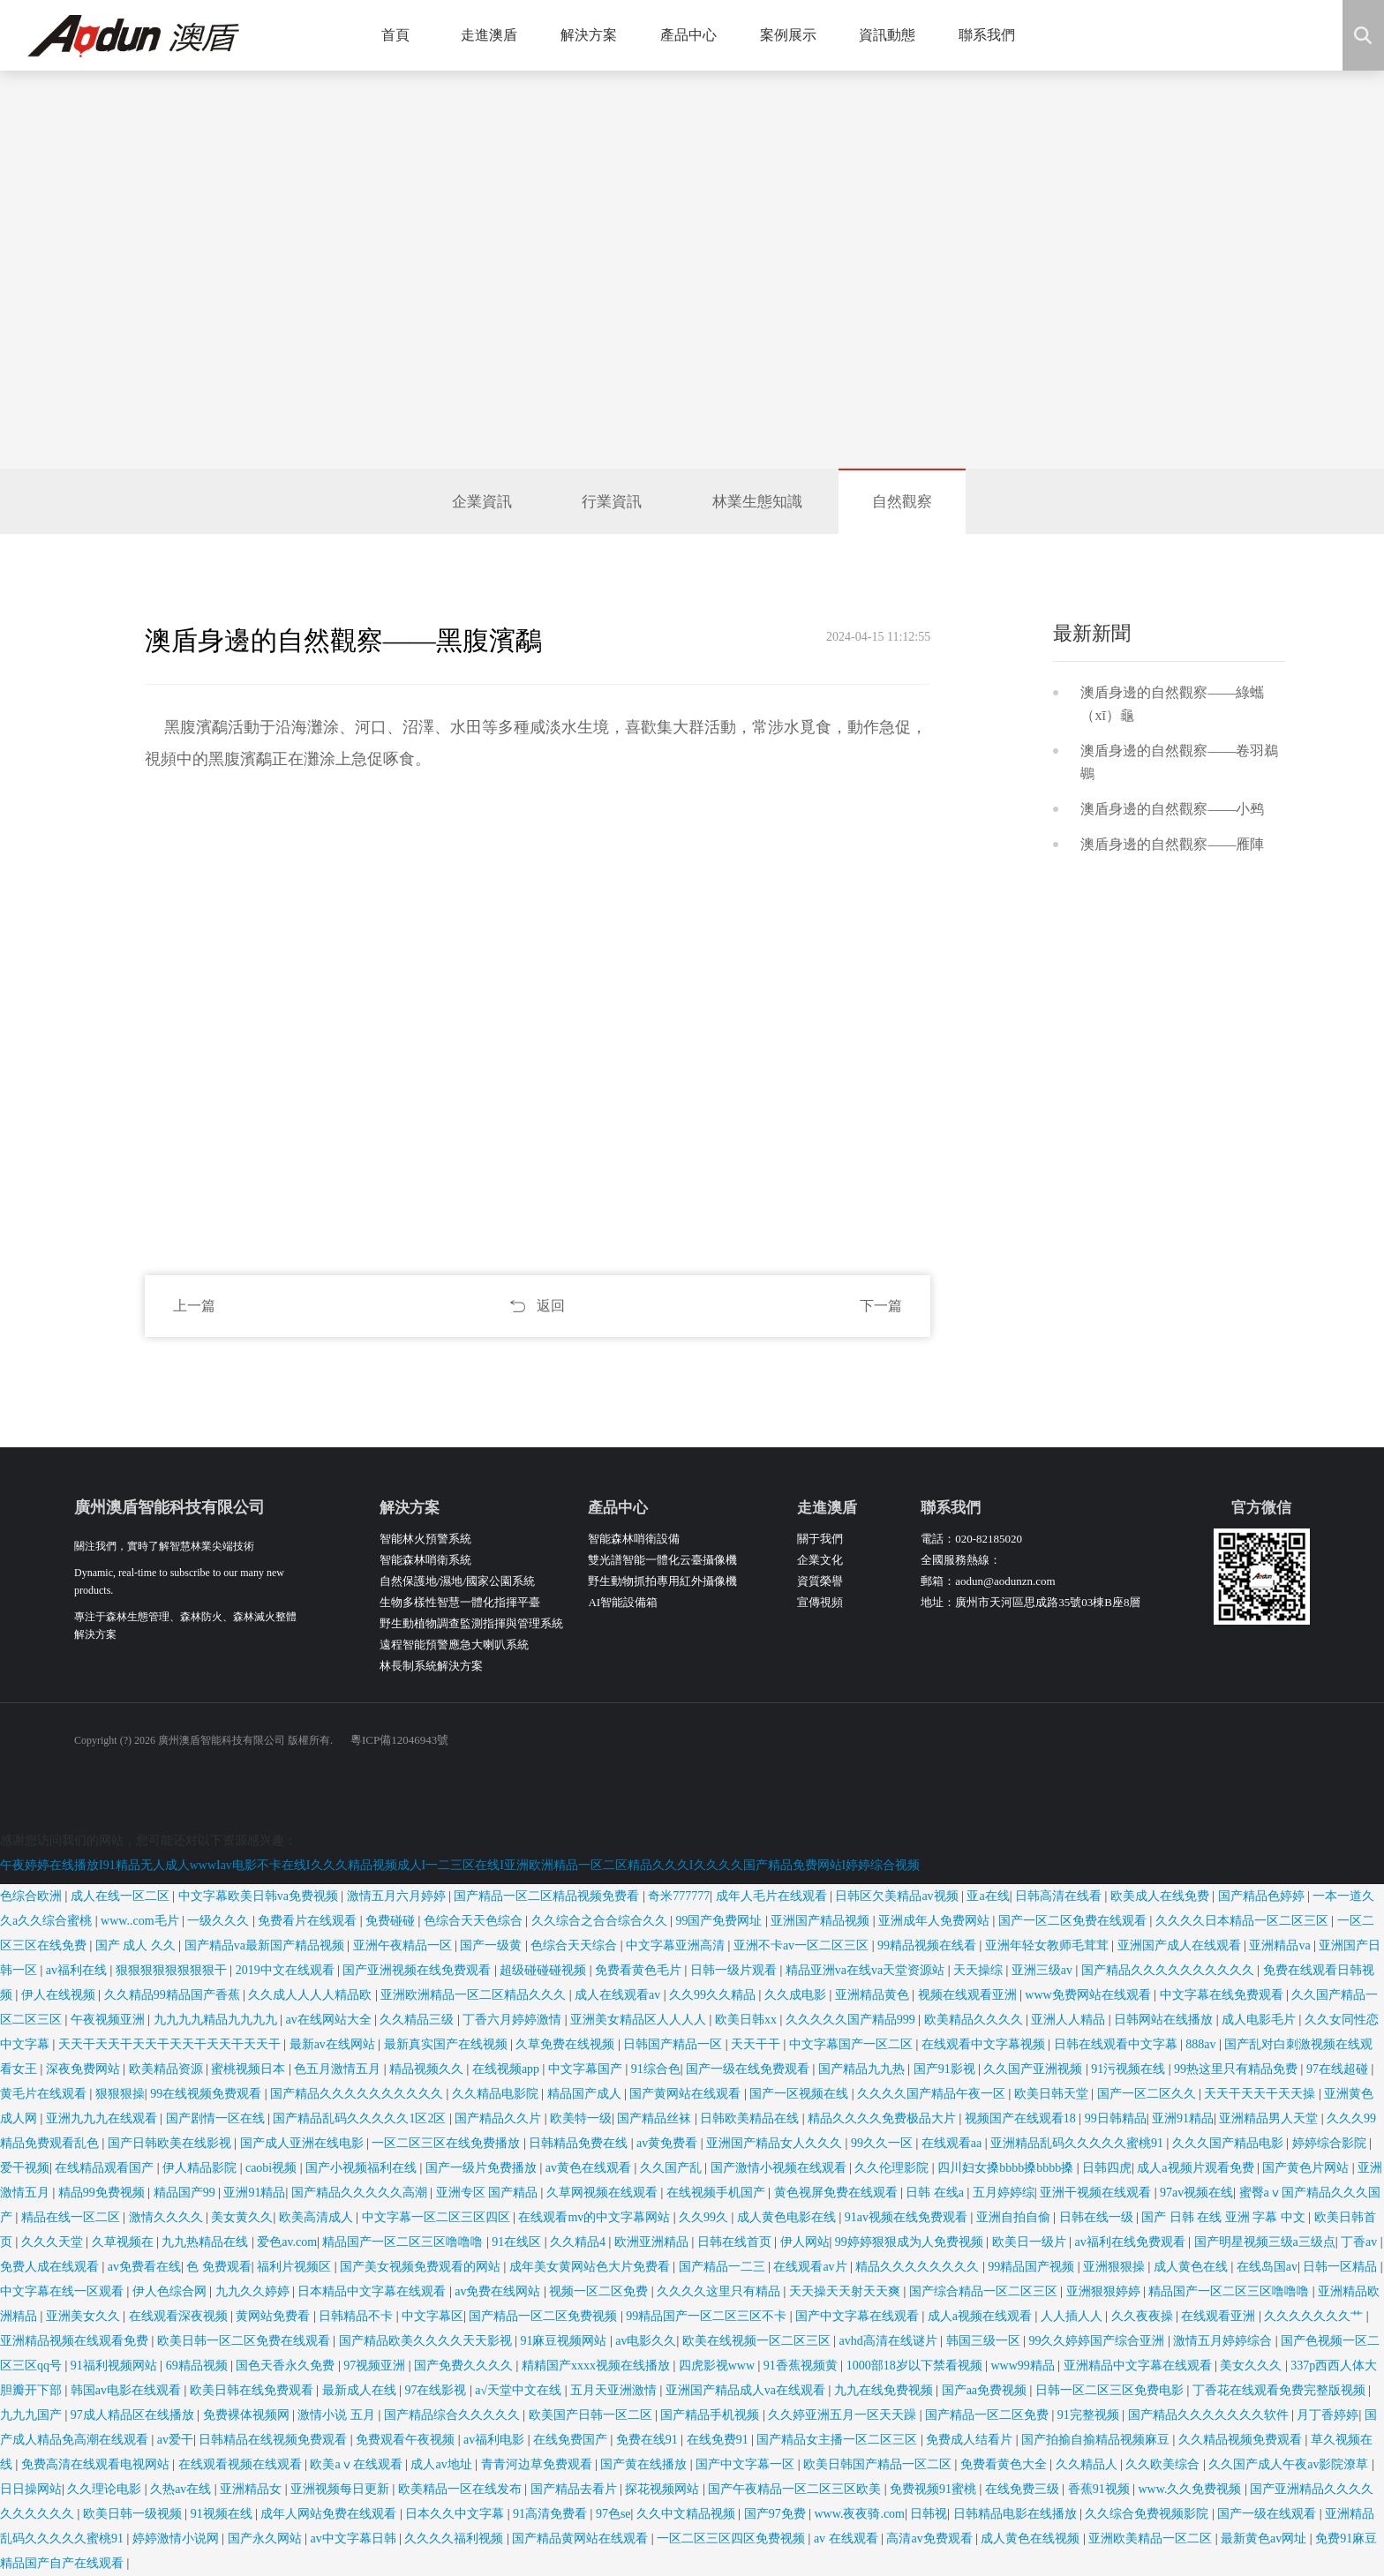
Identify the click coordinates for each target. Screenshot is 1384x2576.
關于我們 (820, 1538)
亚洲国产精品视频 (822, 1920)
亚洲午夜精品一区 (404, 1945)
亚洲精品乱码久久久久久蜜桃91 (1078, 2143)
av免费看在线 (144, 2266)
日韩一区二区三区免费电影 (1111, 2390)
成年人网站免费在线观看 (330, 2513)
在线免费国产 (572, 2439)
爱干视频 (24, 2167)
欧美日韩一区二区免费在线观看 (245, 2340)
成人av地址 (442, 2464)
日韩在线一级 (1098, 2217)
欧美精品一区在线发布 (461, 2489)
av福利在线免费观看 (1131, 2242)
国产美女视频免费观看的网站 (422, 2266)
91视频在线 (223, 2513)
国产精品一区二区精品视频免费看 (548, 1896)
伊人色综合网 (171, 2291)
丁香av (1360, 2242)
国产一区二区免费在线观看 (1074, 1920)
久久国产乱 (672, 2167)
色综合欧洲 (32, 1896)
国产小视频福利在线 (362, 2167)
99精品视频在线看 (928, 1945)
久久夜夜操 (1144, 2316)
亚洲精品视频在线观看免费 (76, 2340)
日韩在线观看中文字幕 (1117, 2044)
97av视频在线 (1196, 2192)
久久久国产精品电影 (1229, 2143)
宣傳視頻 (820, 1602)
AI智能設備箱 (623, 1602)
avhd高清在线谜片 (890, 2340)
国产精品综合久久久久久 (453, 2415)
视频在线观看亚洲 (969, 1994)
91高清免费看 (551, 2513)
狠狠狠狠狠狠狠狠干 (173, 1970)
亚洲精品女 (252, 2489)
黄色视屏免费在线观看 (837, 2192)
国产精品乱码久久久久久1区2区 (361, 2118)
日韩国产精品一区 (674, 2044)
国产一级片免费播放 (482, 2167)
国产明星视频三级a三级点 (1264, 2242)
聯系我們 (993, 34)
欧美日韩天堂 (1053, 2093)
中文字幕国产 (587, 2069)
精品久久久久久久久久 (918, 2266)
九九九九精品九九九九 (217, 2019)
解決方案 (595, 34)
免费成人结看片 (971, 2439)
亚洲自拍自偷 (1015, 2217)
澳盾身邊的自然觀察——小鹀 (1172, 808)
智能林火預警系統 (425, 1538)
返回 (551, 1305)
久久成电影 (797, 1994)
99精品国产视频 (1033, 2266)
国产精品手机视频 (711, 2415)
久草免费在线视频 (566, 2044)
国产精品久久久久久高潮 (361, 2192)
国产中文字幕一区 (747, 2464)
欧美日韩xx (747, 2019)
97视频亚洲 (376, 2365)
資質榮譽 (820, 1581)
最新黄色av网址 (1265, 2538)
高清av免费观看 (930, 2538)
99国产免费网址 (720, 1920)
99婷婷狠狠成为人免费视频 (911, 2242)
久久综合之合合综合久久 (601, 1920)
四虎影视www (718, 2365)
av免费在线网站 (499, 2291)
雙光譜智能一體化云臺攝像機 (662, 1559)
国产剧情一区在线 (217, 2118)
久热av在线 (182, 2489)
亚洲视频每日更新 (341, 2489)
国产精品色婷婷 (1263, 1896)
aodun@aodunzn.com (1005, 1581)
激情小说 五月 (337, 2415)
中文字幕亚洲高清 (677, 1945)
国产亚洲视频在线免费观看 (418, 1970)
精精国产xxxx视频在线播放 (597, 2365)
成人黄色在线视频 (1032, 2538)
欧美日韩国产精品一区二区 (879, 2464)
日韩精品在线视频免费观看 (274, 2439)
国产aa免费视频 (986, 2390)
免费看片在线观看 (309, 1920)
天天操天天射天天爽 (846, 2291)
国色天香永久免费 (287, 2365)
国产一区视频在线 (800, 2093)
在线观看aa (953, 2143)
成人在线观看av (619, 1994)
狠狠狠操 (120, 2093)
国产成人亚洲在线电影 (303, 2143)
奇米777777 (679, 1896)
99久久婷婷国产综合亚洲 (1098, 2340)
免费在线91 (648, 2439)
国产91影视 (946, 2069)
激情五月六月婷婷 (398, 1896)
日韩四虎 (1107, 2167)
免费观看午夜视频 (407, 2439)
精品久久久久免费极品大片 (883, 2118)
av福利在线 (78, 1970)
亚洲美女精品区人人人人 (640, 2019)
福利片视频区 (296, 2266)
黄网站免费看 (274, 2316)
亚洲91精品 (1183, 2118)
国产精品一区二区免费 (988, 2415)
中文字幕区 (432, 2316)
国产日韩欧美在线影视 (171, 2143)
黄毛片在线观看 (45, 2093)
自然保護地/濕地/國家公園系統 (457, 1581)
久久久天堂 (53, 2242)
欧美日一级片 (1031, 2242)
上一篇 (194, 1305)
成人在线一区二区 (122, 1896)
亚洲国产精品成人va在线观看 (747, 2390)
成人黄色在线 (1192, 2266)
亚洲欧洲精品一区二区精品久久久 (474, 1994)
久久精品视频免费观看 (1241, 2439)
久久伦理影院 (893, 2167)
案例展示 (795, 34)
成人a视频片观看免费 (1197, 2167)
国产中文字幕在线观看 (858, 2316)
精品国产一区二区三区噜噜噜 (404, 2242)
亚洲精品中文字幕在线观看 (1139, 2365)
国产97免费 (776, 2513)
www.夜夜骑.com (859, 2513)
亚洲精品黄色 (874, 1994)
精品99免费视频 (103, 2192)
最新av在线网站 (334, 2044)
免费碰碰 (391, 1920)
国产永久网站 (266, 2538)
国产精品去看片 (575, 2489)
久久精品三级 (418, 2019)
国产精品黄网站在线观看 (581, 2538)
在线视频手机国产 (717, 2192)
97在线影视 (437, 2390)
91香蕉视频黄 (802, 2365)
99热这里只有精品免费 (1237, 2069)
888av (1202, 2044)
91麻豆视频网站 (565, 2340)
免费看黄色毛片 (640, 1970)
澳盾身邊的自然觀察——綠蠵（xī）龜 (1172, 704)
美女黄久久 (242, 2217)
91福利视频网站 (116, 2365)
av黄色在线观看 (590, 2167)
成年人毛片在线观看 (773, 1896)
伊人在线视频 (60, 1994)
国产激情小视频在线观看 (780, 2167)
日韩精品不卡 (357, 2316)
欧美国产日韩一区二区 (592, 2415)
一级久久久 (219, 1920)
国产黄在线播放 (645, 2464)
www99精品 (1023, 2365)
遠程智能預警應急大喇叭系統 (454, 1644)
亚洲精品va (1281, 1945)
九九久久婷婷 (254, 2291)
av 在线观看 (847, 2538)
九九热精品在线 (207, 2242)
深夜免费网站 (85, 2069)
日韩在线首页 (736, 2242)
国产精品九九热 (863, 2069)
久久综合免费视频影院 (1148, 2513)
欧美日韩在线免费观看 (253, 2390)
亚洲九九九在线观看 (103, 2118)
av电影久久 (645, 2340)
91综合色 (656, 2069)
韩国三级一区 (985, 2340)
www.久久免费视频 (1191, 2489)
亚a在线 (988, 1896)
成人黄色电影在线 (788, 2217)
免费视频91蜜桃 (935, 2489)
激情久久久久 (168, 2217)
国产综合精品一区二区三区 (985, 2291)
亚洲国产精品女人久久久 (776, 2143)
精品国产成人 (586, 2093)
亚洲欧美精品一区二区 (1151, 2538)
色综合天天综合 (575, 1945)
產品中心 (695, 34)
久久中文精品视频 (687, 2513)
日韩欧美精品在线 (751, 2118)
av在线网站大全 (329, 2019)
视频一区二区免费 (600, 2291)
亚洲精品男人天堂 (1270, 2118)
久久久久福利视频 (455, 2538)
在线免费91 (719, 2439)
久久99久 (705, 2217)
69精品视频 (198, 2365)
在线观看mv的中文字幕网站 (595, 2217)
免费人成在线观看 (51, 2266)
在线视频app (507, 2069)
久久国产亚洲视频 (1034, 2069)
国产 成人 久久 (137, 1945)
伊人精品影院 (201, 2167)
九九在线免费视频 (885, 2390)
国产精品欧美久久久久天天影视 (427, 2340)
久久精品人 (1088, 2464)
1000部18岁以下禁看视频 (916, 2365)
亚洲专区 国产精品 (488, 2192)
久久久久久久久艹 (1315, 2316)
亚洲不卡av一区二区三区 (802, 1945)
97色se (613, 2513)
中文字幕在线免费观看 (1223, 1994)
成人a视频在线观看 (981, 2316)
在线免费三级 (1024, 2489)
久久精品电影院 (497, 2093)
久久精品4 (579, 2242)
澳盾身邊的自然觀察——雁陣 (1172, 844)
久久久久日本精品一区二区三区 (1243, 1920)
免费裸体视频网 (248, 2415)
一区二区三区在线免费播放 (447, 2143)
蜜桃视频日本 (250, 2069)
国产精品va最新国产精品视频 (266, 1945)
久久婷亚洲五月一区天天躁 (844, 2415)
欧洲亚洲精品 (653, 2242)
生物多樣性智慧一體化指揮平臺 (460, 1602)
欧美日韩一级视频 (134, 2513)
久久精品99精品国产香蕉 (174, 1994)
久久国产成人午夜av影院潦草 (1290, 2464)
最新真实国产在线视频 (447, 2044)
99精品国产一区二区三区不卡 (708, 2316)
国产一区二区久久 (1148, 2093)
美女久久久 (1252, 2365)
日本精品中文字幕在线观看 (373, 2291)
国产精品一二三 (724, 2266)
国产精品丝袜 (656, 2118)
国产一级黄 (492, 1945)
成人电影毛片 (1260, 2019)
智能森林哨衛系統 (425, 1559)
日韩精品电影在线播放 (1016, 2513)
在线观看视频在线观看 (241, 2464)
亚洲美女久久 (85, 2316)
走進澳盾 (495, 34)
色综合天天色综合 (475, 1920)
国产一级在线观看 (1268, 2513)
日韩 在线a (936, 2192)
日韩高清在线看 (1060, 1896)
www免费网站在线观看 (1089, 1994)
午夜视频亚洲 (109, 2019)
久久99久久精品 (714, 1994)
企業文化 (820, 1559)
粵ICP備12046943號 (399, 1739)
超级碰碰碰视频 (545, 1970)
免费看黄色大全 (1005, 2464)
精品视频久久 (428, 2069)
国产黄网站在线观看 (686, 2093)
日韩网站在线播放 (1165, 2019)
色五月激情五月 (339, 2069)
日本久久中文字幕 (456, 2513)
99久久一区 (883, 2143)
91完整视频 (1090, 2415)
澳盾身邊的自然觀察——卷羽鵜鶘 (1179, 762)
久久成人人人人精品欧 (311, 1994)
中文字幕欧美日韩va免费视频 (260, 1896)
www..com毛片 (141, 1920)
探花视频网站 (664, 2489)
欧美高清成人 (318, 2217)
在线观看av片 (811, 2266)
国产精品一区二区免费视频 (545, 2316)
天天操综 (979, 1970)
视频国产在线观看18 (1022, 2118)
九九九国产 (32, 2415)
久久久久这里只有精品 (720, 2291)
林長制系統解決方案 (431, 1665)
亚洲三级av (1044, 1970)
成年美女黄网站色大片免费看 (591, 2266)
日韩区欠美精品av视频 (898, 1896)
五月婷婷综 (1003, 2192)
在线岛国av (1267, 2266)
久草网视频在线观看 (603, 2192)
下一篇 (881, 1305)
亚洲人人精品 (1070, 2019)
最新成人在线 (361, 2390)
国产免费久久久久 (465, 2365)
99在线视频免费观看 (207, 2093)
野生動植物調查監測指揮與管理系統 (471, 1623)
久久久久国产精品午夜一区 (933, 2093)
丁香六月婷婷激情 (514, 2019)
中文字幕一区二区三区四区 (438, 2217)
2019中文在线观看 (287, 1970)
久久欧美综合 (1164, 2464)
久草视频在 (124, 2242)
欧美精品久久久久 (975, 2019)
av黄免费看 (668, 2143)
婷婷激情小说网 (177, 2538)
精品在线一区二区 (72, 2217)
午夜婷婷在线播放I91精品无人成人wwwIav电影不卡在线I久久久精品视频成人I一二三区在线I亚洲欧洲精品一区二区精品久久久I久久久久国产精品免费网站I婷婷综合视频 (460, 1865)
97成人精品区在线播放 (134, 2415)
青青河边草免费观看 (538, 2464)
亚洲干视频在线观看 (1097, 2192)
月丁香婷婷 (1327, 2415)
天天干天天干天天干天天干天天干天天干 (171, 2044)
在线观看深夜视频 (180, 2316)
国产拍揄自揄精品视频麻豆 (1097, 2439)
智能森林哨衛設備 (634, 1538)
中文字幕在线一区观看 (63, 2291)
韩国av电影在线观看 (127, 2390)
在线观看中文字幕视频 (985, 2044)
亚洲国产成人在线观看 (1181, 1945)
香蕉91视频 (1100, 2489)
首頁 (395, 34)
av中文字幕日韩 (354, 2538)
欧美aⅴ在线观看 (357, 2464)
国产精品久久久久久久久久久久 (1169, 1970)
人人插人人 (1073, 2316)
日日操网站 (31, 2489)
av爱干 (175, 2439)
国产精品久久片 (500, 2118)
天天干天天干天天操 (1261, 2093)
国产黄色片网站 (1307, 2167)
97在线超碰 (1339, 2069)
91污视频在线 (1130, 2069)
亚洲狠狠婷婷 (1105, 2291)
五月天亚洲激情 (615, 2390)
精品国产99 (186, 2192)
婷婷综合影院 (1331, 2143)
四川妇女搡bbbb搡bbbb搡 (1007, 2167)
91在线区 (518, 2242)
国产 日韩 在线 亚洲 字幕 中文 (1224, 2217)
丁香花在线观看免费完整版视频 (1280, 2390)
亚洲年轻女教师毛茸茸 (1048, 1945)
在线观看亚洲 (1220, 2316)
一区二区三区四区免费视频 (733, 2538)
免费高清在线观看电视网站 (97, 2464)
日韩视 (928, 2513)
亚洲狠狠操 (1115, 2266)
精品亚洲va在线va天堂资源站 (867, 1970)
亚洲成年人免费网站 (935, 1920)
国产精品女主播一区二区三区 (838, 2439)
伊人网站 (805, 2242)
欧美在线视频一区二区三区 (758, 2340)
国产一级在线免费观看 (749, 2069)
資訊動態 (894, 34)
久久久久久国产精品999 (852, 2019)
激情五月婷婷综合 (1224, 2340)
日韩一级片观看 (735, 1970)
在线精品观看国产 (106, 2167)
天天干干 (757, 2044)
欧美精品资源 (168, 2069)
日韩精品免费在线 (580, 2143)
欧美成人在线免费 (1161, 1896)
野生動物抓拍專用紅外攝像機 (662, 1581)
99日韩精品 (1116, 2118)
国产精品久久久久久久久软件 (1210, 2415)
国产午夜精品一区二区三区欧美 (796, 2489)
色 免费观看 (219, 2266)
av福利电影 (495, 2439)
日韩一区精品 (1341, 2266)
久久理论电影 (106, 2489)
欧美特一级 (581, 2118)
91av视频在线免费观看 (908, 2217)
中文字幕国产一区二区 (852, 2044)
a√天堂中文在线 (519, 2390)
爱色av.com (287, 2242)
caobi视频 (272, 2167)
